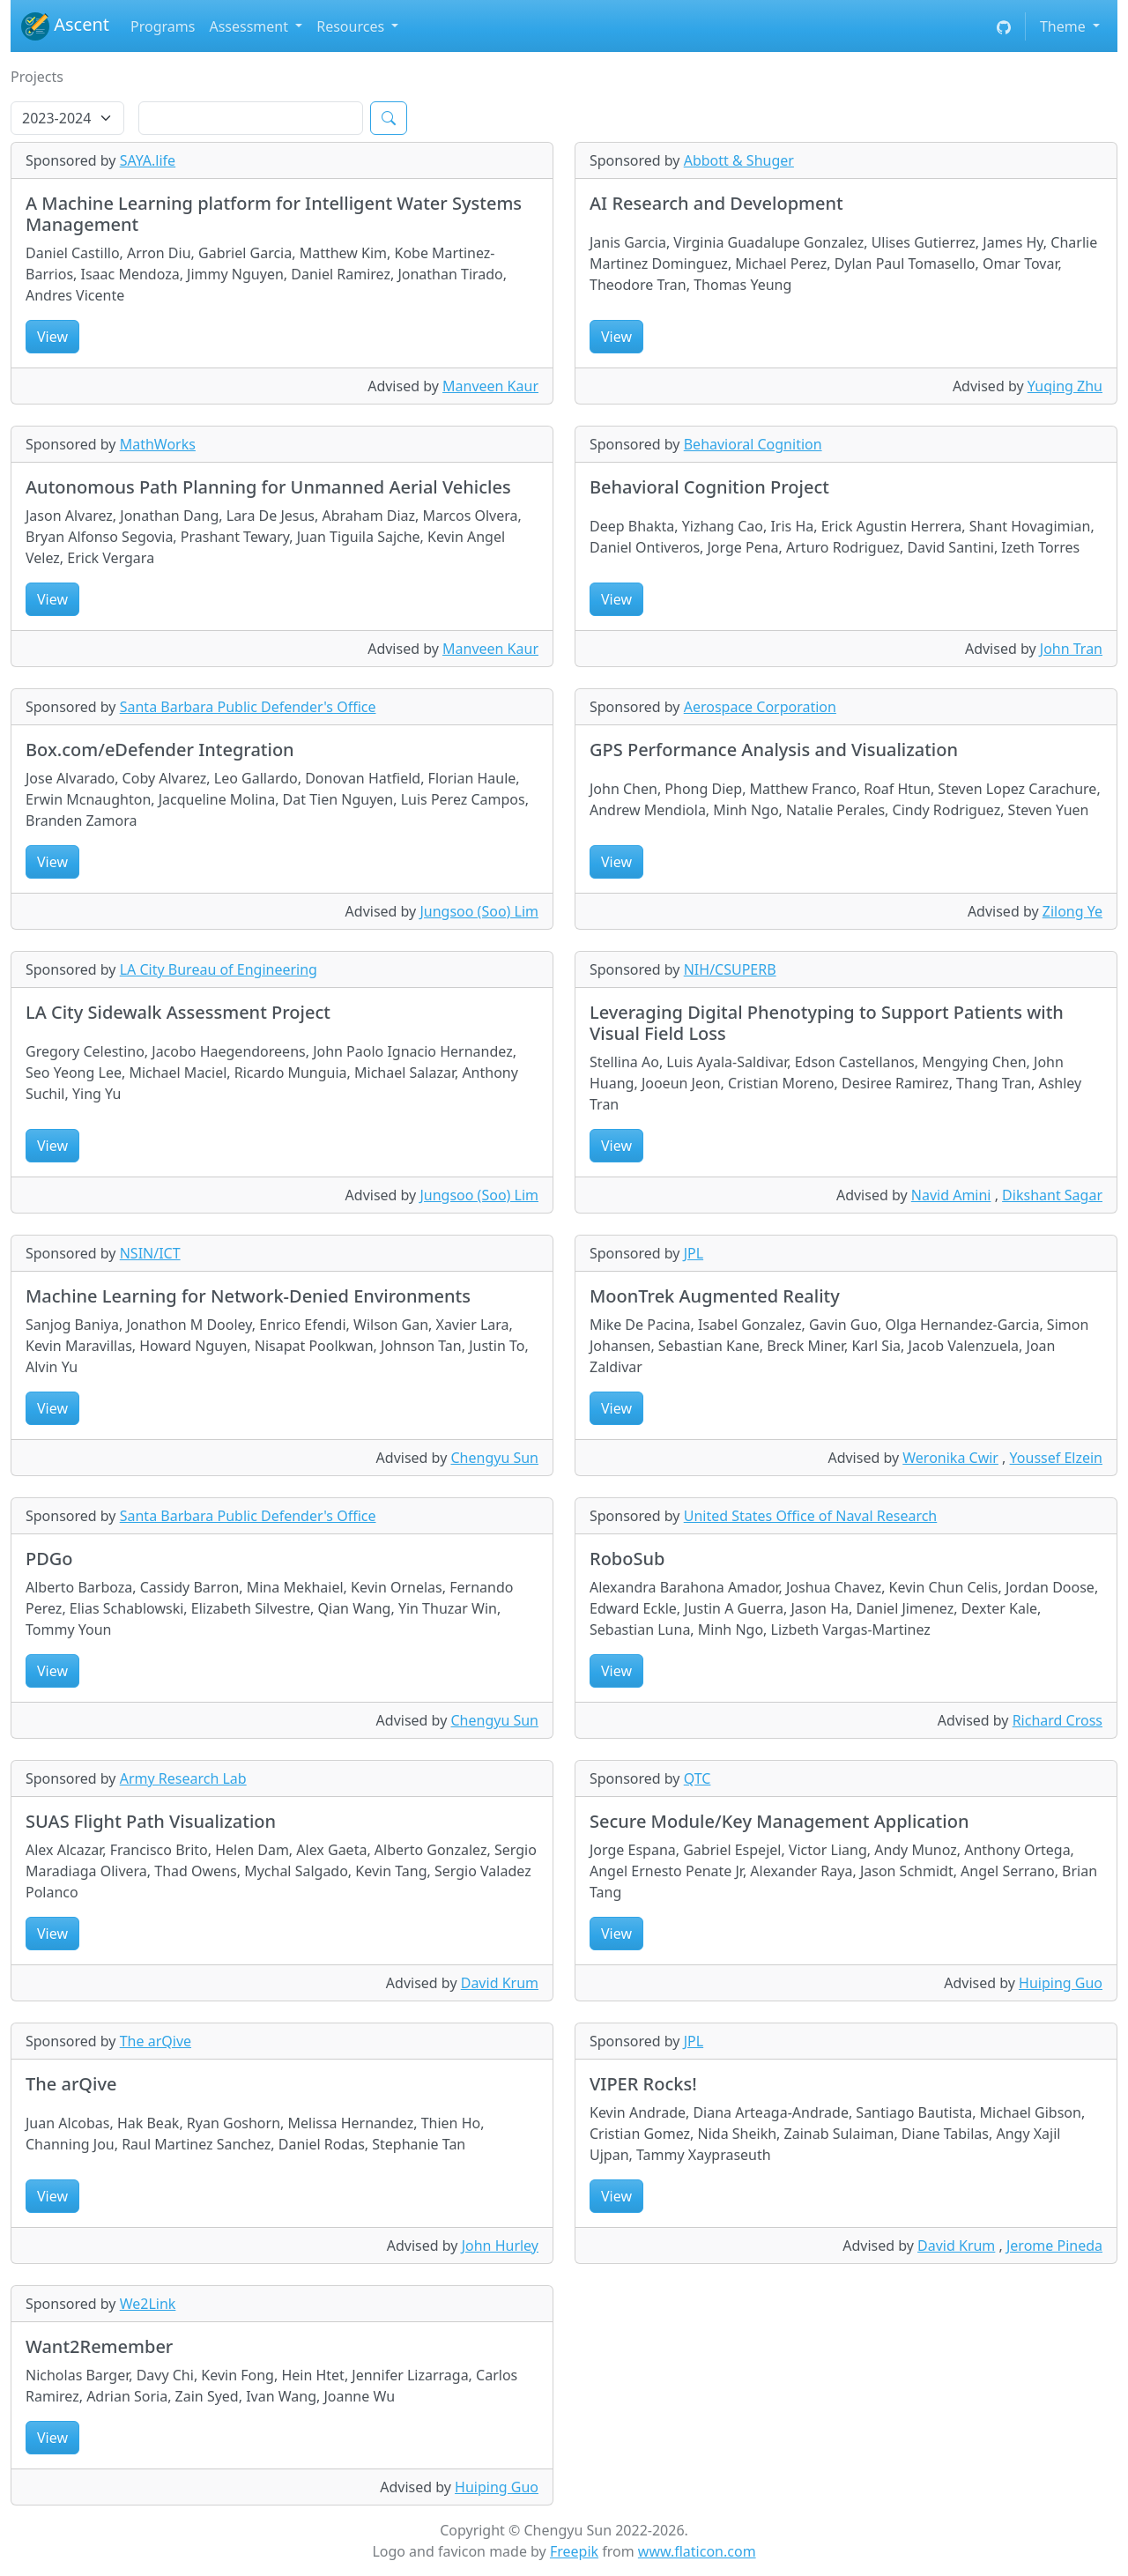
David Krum (499, 1983)
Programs (162, 26)
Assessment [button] (250, 26)
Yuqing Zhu (1065, 386)
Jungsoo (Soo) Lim (478, 911)
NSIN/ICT (150, 1253)
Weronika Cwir (950, 1457)
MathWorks (158, 444)
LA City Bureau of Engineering (218, 969)
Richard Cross (1057, 1720)
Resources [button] (352, 26)
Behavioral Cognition (753, 444)
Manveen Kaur (490, 386)
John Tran (1071, 648)
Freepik (574, 2551)
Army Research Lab (183, 1778)
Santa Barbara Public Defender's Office (248, 706)
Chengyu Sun (494, 1457)
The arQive (155, 2041)
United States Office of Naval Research (811, 1516)
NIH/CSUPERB (730, 969)
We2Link (148, 2303)
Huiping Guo (1060, 1983)
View (52, 336)
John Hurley (500, 2245)
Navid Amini (951, 1195)
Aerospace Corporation (760, 706)
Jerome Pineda (1054, 2245)
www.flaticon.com (697, 2551)
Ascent (65, 26)
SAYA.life (147, 160)
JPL (693, 1253)
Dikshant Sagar (1052, 1195)
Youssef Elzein (1056, 1457)
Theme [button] (1064, 26)
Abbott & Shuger (739, 160)
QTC (697, 1778)
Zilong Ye (1072, 911)
